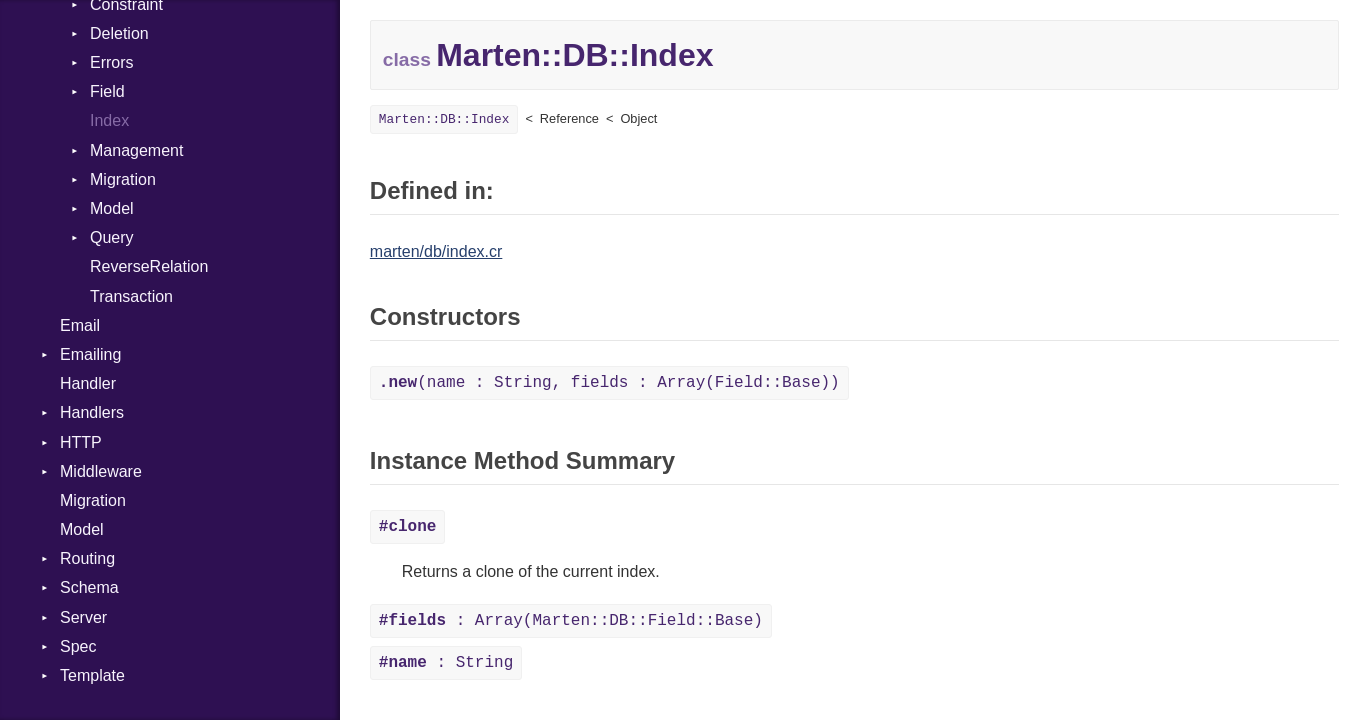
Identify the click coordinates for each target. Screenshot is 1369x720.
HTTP (81, 442)
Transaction (131, 296)
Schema (89, 587)
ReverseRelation (149, 266)
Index (109, 120)
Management (136, 150)
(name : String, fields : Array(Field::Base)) (609, 383)
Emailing (90, 354)
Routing (87, 558)
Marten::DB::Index (444, 119)
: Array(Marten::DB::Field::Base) (571, 621)
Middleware (101, 471)
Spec (78, 646)
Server (83, 617)
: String (446, 663)
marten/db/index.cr (436, 251)
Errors (112, 62)
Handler (88, 383)
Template (92, 675)
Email (80, 325)
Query (112, 237)
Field (107, 91)
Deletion (119, 33)
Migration (123, 179)
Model (112, 208)
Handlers (92, 412)
